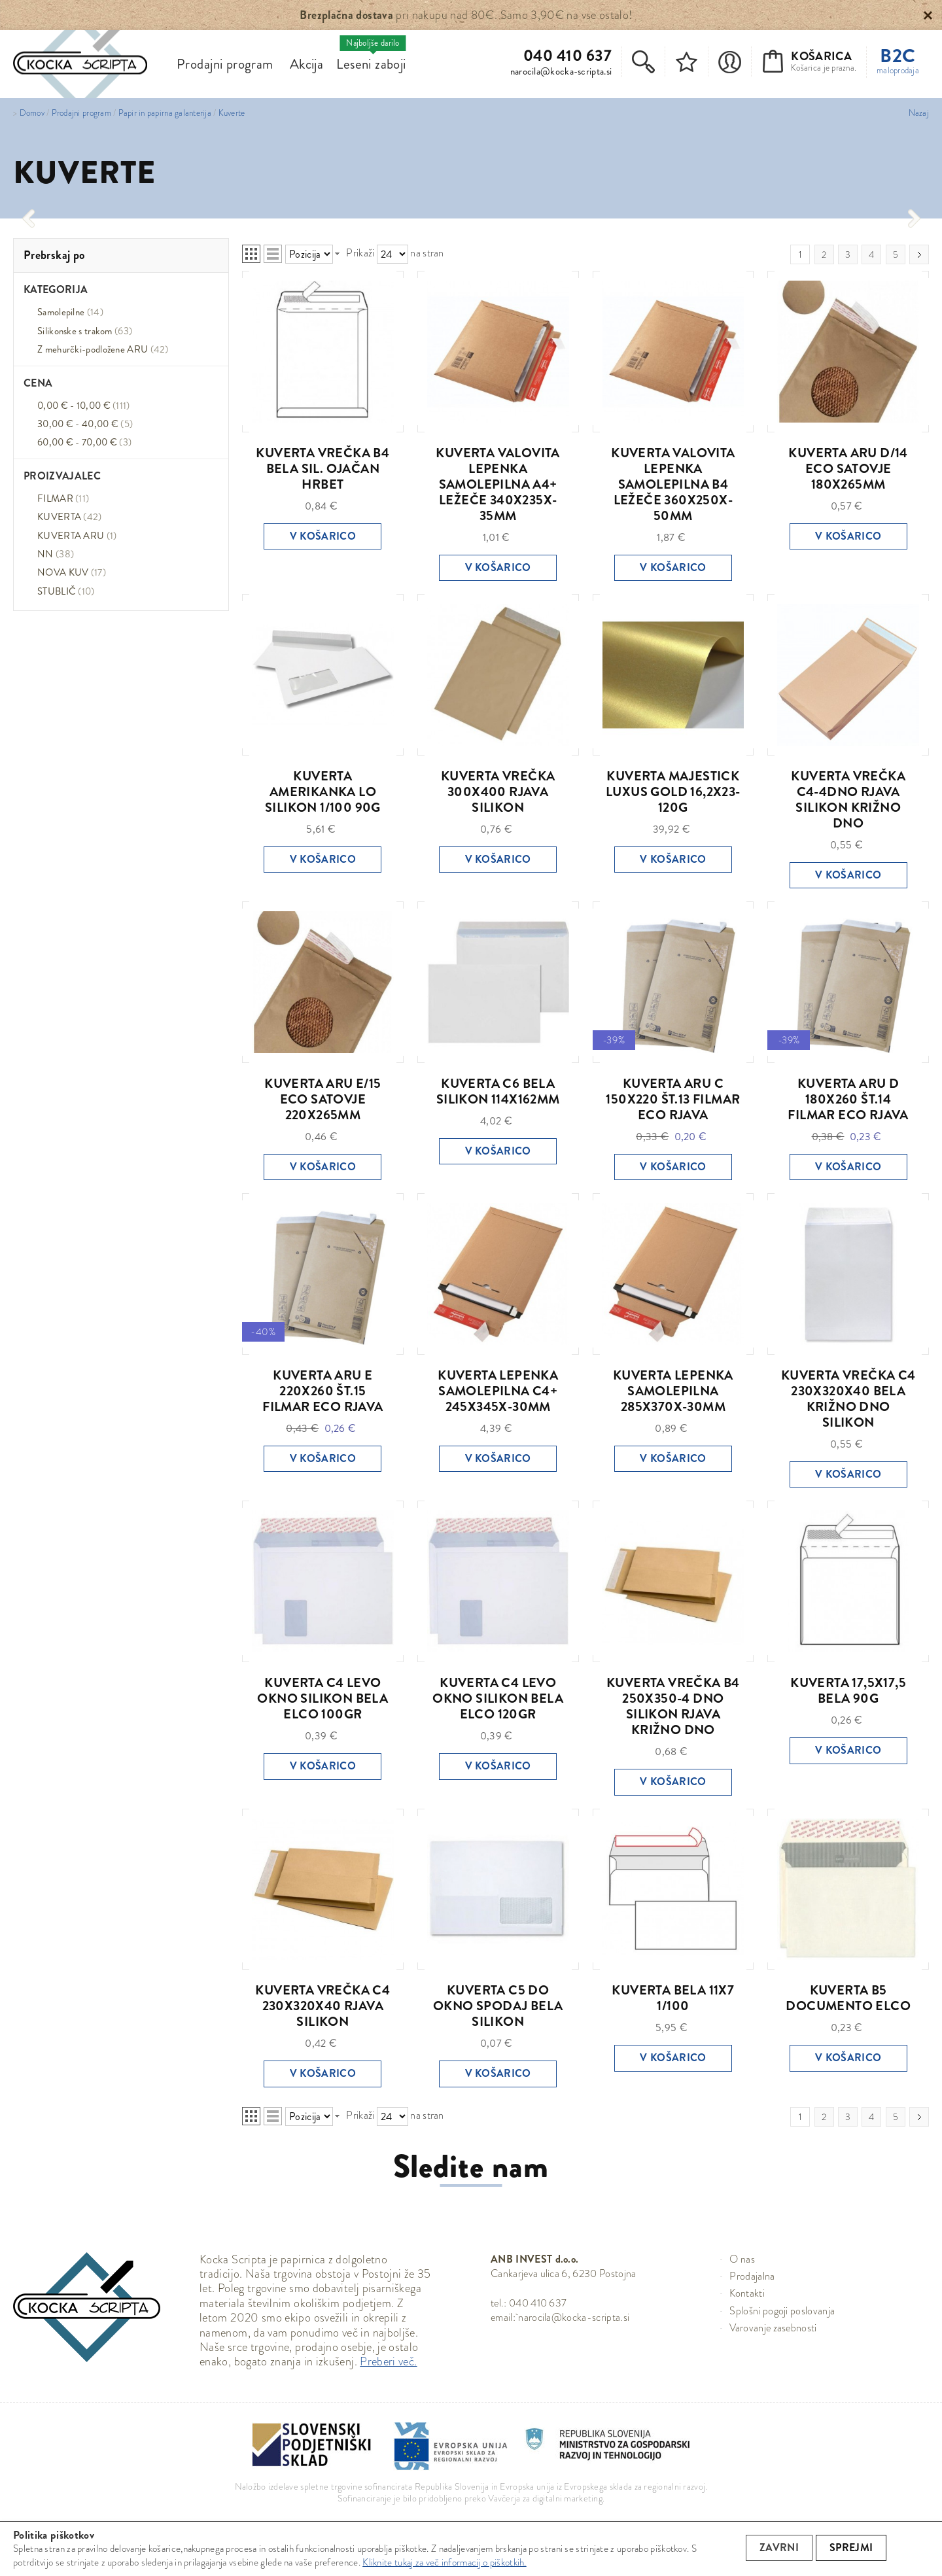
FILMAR (63, 498)
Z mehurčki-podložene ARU (103, 349)
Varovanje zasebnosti (772, 2327)
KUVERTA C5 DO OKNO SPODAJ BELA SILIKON (498, 2006)
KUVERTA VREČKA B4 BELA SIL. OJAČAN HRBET (322, 469)
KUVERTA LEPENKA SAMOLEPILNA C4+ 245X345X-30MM (498, 1391)
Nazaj (919, 113)
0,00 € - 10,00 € (83, 405)
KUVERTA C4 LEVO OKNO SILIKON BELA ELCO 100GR (322, 1698)
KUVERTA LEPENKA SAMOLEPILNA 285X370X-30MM (673, 1391)
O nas (742, 2259)
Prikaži (360, 252)
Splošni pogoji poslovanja (782, 2310)
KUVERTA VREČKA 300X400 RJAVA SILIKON (498, 792)
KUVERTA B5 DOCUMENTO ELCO (848, 1998)
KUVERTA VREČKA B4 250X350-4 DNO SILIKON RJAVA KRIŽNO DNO (673, 1706)
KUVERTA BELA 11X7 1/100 (673, 1998)
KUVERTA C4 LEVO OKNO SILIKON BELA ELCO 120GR (497, 1698)
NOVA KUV (71, 572)
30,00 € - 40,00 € (85, 424)
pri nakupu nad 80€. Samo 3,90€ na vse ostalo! (466, 15)
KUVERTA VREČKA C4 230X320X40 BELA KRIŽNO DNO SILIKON (848, 1399)
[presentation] (28, 218)
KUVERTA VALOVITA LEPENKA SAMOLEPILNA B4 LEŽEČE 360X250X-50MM (673, 484)
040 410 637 (567, 55)
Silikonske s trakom (84, 331)
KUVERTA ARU (77, 536)
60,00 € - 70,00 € (84, 442)
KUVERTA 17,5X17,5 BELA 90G (848, 1690)
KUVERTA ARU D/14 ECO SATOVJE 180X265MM (847, 469)
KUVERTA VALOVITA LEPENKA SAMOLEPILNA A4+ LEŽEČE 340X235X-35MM (497, 484)
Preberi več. (388, 2361)
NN (55, 554)
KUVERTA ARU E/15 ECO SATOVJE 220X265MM (322, 1099)
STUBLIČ (66, 591)
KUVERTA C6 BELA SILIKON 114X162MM (498, 1091)
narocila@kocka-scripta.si (561, 71)
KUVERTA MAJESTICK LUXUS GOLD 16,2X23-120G (673, 792)
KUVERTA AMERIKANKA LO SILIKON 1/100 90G (323, 792)
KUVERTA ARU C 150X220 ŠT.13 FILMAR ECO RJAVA (673, 1099)
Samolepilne (70, 312)
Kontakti (747, 2293)
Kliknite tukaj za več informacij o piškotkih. (444, 2562)
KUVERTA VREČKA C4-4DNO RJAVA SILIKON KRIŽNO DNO (848, 800)
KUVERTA (69, 517)
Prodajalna (752, 2276)
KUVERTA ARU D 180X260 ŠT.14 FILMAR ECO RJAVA (848, 1099)
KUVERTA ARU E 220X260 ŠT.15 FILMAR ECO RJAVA (322, 1391)
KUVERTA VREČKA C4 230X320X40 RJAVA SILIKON (322, 2006)
